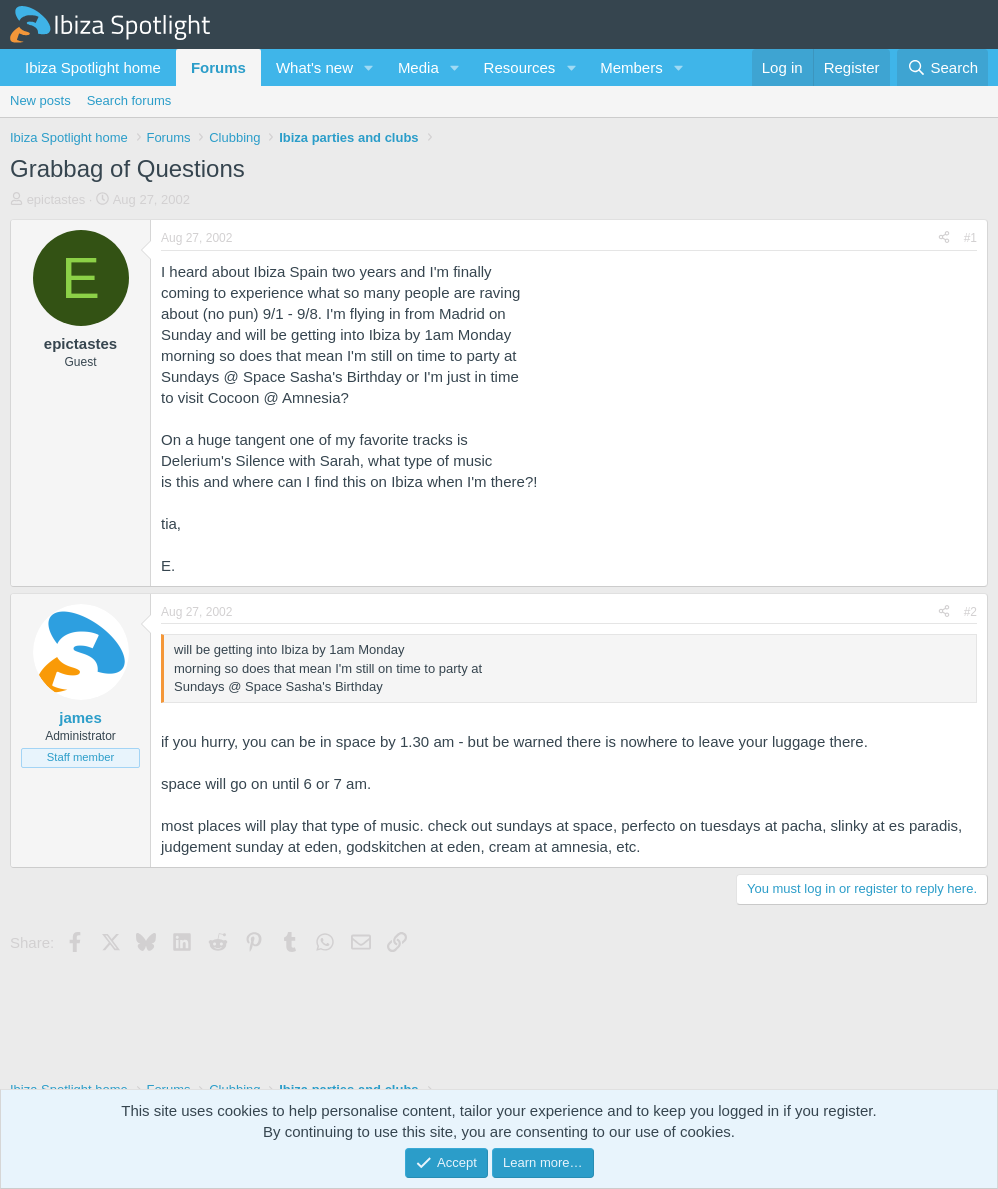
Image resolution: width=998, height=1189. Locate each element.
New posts (40, 100)
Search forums (129, 100)
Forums (218, 67)
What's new (314, 67)
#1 (970, 238)
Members (631, 67)
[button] (369, 67)
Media (418, 67)
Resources (520, 67)
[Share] (944, 238)
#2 (970, 612)
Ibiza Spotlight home (93, 67)
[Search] (942, 67)
